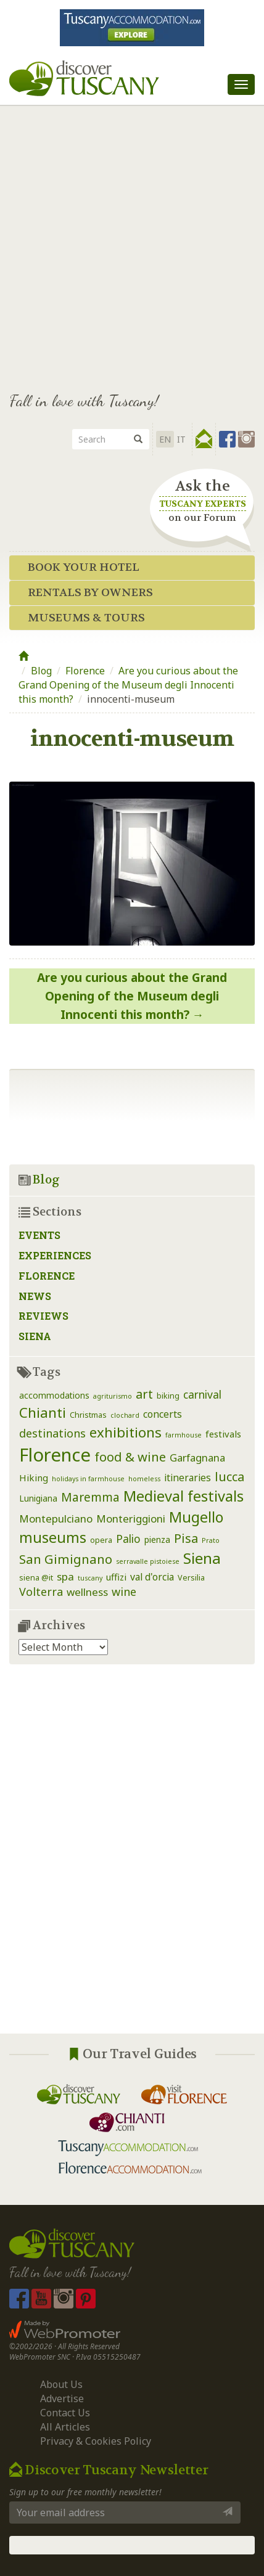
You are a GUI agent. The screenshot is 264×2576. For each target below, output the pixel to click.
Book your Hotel (83, 567)
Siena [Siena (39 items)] (202, 1558)
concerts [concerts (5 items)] (162, 1414)
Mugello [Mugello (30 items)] (196, 1517)
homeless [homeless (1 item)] (144, 1478)
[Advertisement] (132, 243)
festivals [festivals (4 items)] (223, 1434)
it (181, 439)
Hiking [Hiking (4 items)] (33, 1477)
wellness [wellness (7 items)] (87, 1592)
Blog (41, 670)
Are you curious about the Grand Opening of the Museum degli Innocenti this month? (128, 685)
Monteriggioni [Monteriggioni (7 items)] (130, 1518)
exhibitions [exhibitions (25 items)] (125, 1432)
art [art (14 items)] (144, 1394)
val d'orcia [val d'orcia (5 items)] (152, 1577)
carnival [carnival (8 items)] (202, 1394)
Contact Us (65, 2412)
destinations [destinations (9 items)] (52, 1433)
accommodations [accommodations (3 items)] (54, 1395)
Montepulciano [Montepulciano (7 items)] (56, 1518)
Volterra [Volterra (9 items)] (41, 1591)
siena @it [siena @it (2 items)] (36, 1577)
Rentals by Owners (90, 593)
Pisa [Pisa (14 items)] (186, 1538)
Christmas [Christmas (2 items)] (88, 1415)
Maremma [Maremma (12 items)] (90, 1497)
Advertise (62, 2398)
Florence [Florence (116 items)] (55, 1454)
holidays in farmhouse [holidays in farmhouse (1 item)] (88, 1478)
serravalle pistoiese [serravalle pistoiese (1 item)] (147, 1561)
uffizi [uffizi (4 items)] (116, 1577)
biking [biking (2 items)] (168, 1396)
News (35, 1296)
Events (39, 1235)
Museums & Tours (86, 618)
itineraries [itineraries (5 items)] (187, 1477)
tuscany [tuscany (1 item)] (90, 1578)
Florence (85, 670)
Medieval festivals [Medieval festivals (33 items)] (183, 1496)
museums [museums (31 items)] (52, 1537)
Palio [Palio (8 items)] (128, 1538)
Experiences (55, 1255)
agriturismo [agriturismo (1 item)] (112, 1396)
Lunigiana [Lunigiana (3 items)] (38, 1498)
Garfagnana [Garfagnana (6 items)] (197, 1457)
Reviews (43, 1315)
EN (165, 439)
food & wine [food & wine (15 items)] (130, 1456)
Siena (35, 1336)
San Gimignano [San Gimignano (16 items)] (65, 1559)
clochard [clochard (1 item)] (124, 1415)
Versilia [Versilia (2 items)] (191, 1577)
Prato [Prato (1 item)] (211, 1540)
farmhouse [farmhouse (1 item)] (183, 1435)
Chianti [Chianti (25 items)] (42, 1412)
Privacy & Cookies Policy (95, 2441)
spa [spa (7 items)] (65, 1576)
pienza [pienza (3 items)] (157, 1539)
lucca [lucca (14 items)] (229, 1476)
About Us (61, 2384)
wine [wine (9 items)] (124, 1591)
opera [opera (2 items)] (101, 1540)
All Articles (65, 2427)
